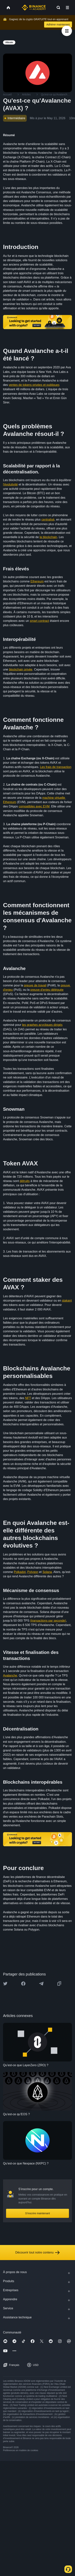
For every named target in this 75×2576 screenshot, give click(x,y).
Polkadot (20, 1572)
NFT (28, 1398)
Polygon (32, 1572)
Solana (47, 1572)
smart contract (39, 620)
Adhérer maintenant (58, 24)
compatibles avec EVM (34, 806)
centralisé (47, 519)
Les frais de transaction (55, 767)
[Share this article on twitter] (5, 1983)
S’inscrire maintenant (37, 2213)
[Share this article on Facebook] (23, 1983)
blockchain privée (20, 669)
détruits (25, 1181)
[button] (67, 7)
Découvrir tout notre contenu (37, 2252)
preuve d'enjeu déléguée (46, 989)
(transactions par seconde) (48, 1620)
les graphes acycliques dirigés (42, 1024)
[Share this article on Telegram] (41, 1983)
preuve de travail (35, 985)
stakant (67, 1300)
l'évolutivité (10, 484)
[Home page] (34, 8)
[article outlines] (67, 31)
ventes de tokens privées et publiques (34, 384)
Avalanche (10, 1675)
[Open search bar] (57, 7)
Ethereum (37, 581)
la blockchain (48, 537)
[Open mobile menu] (67, 7)
